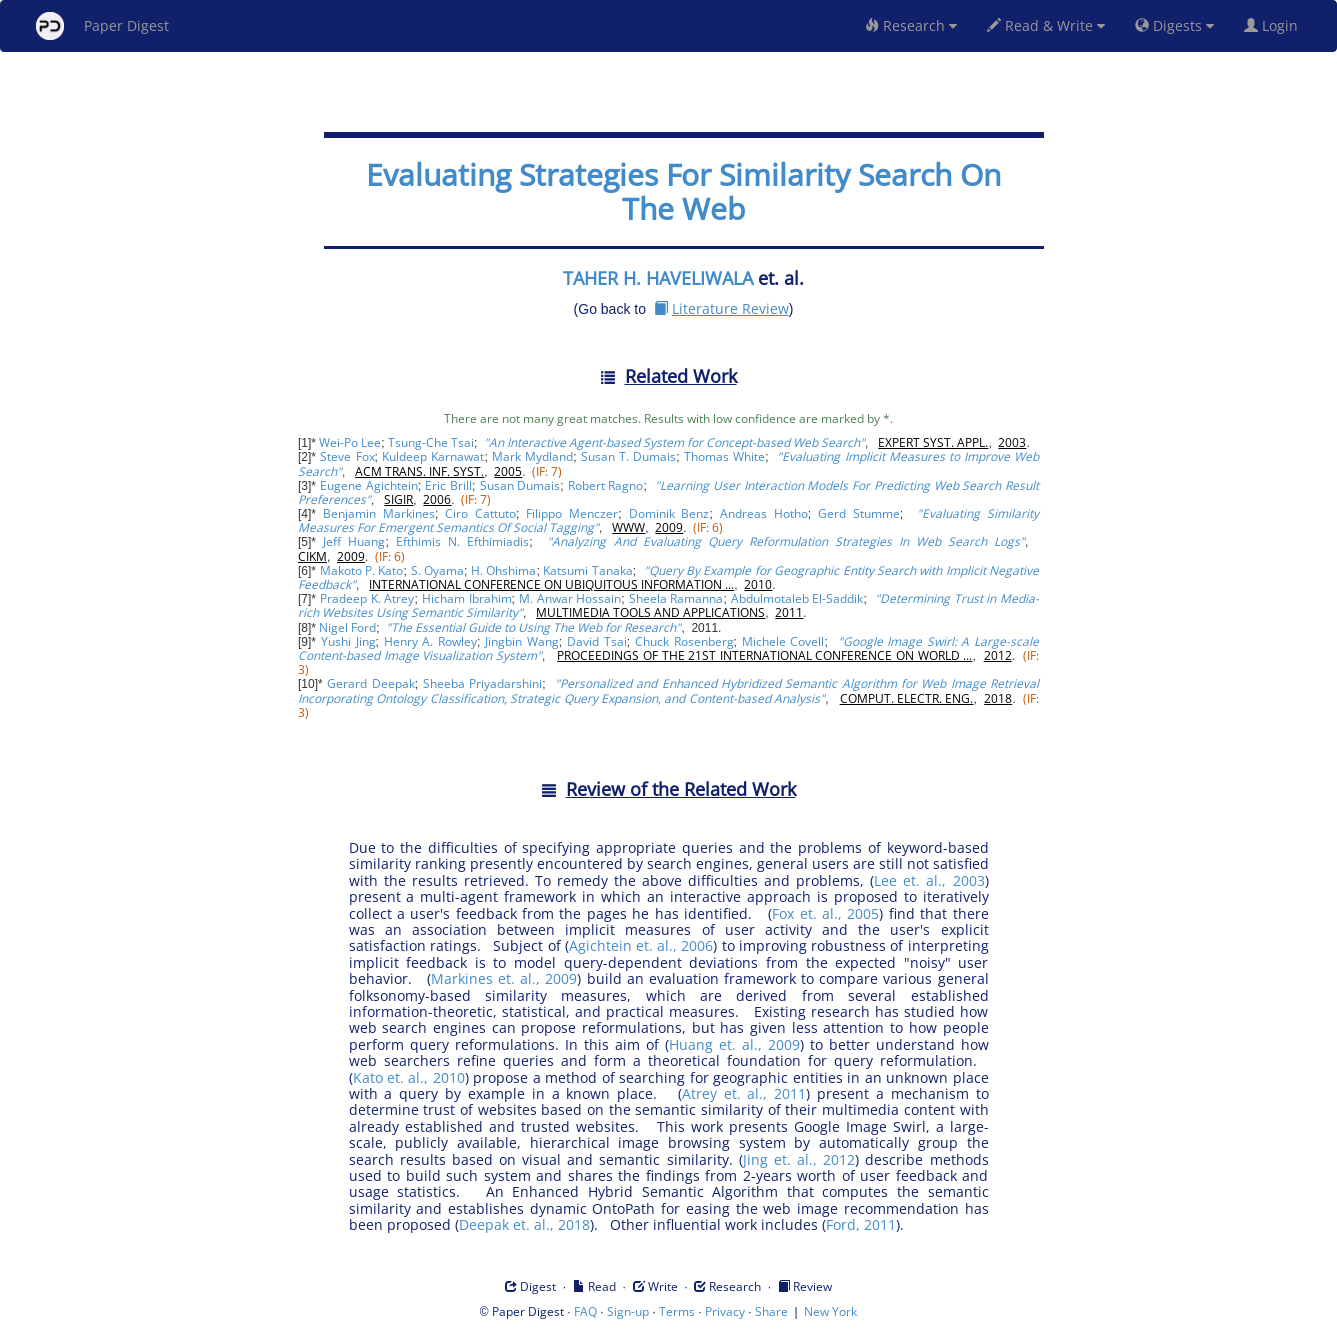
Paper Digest (102, 26)
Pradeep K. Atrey (367, 598)
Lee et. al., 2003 (929, 880)
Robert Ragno (606, 485)
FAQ (585, 1311)
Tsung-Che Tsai (431, 442)
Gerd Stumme (859, 513)
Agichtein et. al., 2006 (641, 945)
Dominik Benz (669, 513)
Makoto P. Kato (362, 570)
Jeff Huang (354, 541)
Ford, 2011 (861, 1224)
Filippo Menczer (572, 513)
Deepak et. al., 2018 (524, 1224)
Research (911, 25)
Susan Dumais (520, 485)
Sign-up (628, 1311)
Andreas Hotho (764, 513)
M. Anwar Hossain (570, 598)
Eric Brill (448, 485)
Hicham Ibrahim (467, 598)
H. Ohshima (503, 570)
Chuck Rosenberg (684, 641)
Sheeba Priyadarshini (482, 683)
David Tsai (597, 641)
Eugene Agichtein (369, 485)
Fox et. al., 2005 (825, 913)
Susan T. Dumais (628, 456)
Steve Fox (347, 456)
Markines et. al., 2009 (504, 978)
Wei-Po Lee (350, 442)
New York (830, 1311)
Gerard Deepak (370, 683)
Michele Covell (783, 641)
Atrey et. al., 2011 (744, 1093)
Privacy (725, 1311)
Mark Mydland (532, 456)
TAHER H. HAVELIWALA (658, 278)
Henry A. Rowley (430, 641)
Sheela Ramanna (676, 598)
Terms (677, 1311)
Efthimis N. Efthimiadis (462, 541)
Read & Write (1046, 25)
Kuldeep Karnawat (433, 456)
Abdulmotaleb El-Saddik (797, 598)
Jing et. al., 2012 (799, 1159)
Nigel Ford (347, 627)
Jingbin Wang (522, 641)
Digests (1174, 25)
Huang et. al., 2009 (734, 1044)
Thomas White (724, 456)
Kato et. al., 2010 (409, 1077)
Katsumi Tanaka (587, 570)
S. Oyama (437, 570)
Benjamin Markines (379, 513)
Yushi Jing (348, 641)
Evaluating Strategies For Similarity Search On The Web (683, 191)
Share (771, 1311)
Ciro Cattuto (480, 513)
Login (1275, 25)
